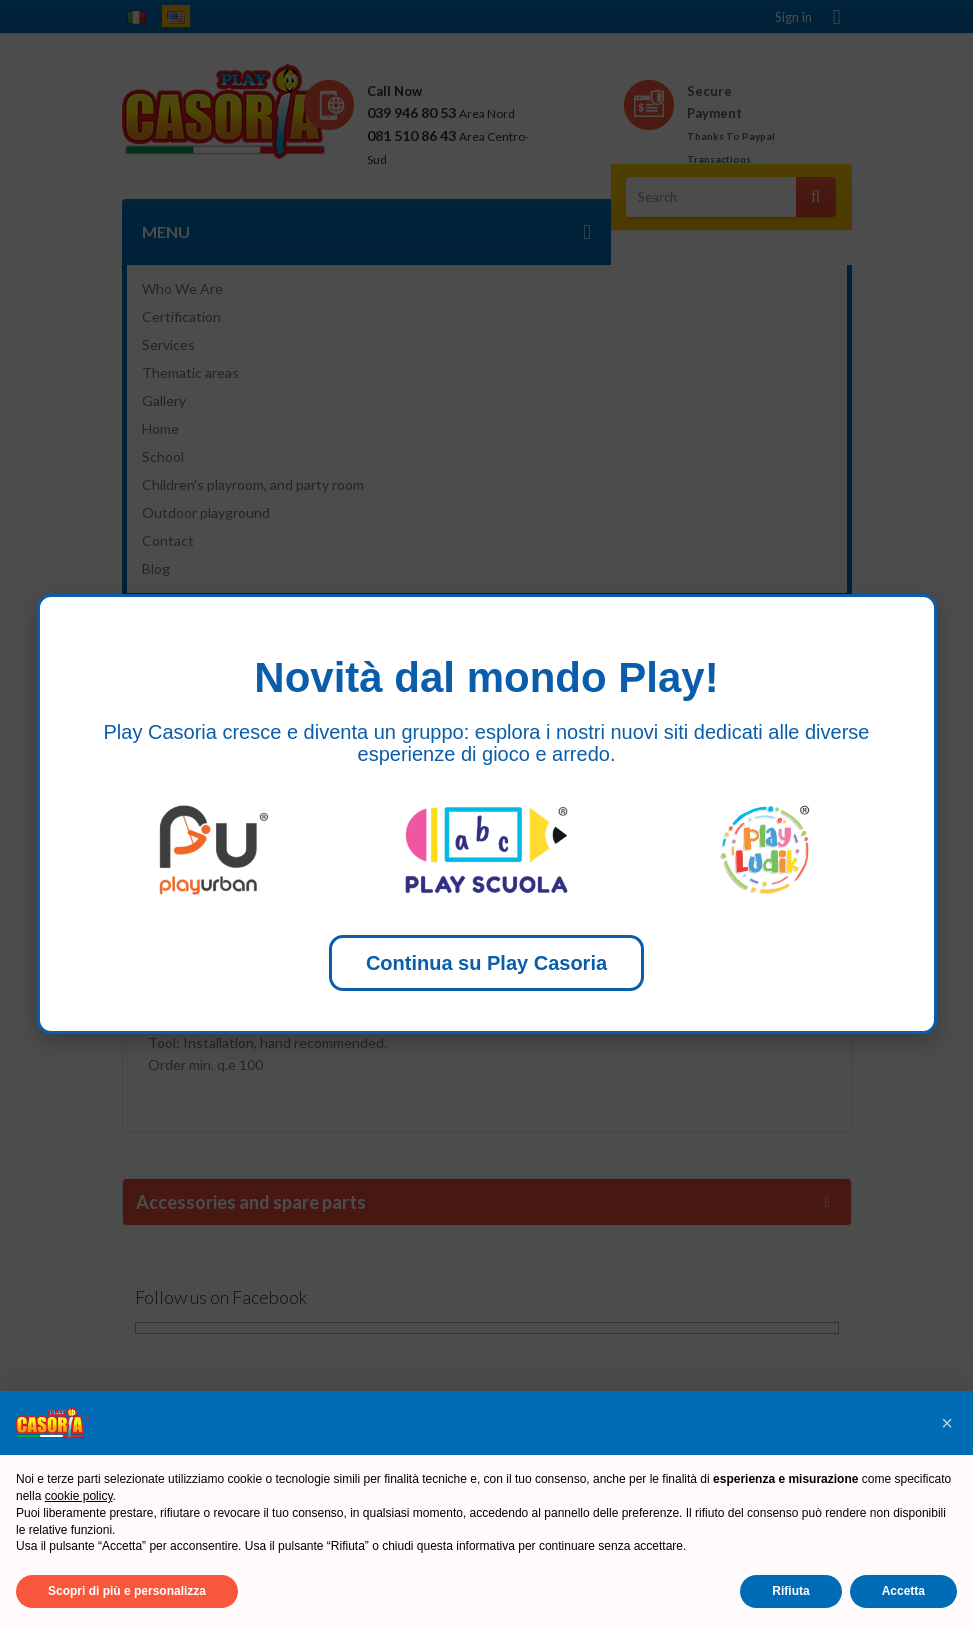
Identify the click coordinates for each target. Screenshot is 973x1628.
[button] (947, 1423)
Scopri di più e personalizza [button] (127, 1591)
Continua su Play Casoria (486, 963)
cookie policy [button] (79, 1496)
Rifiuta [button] (790, 1591)
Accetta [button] (903, 1591)
